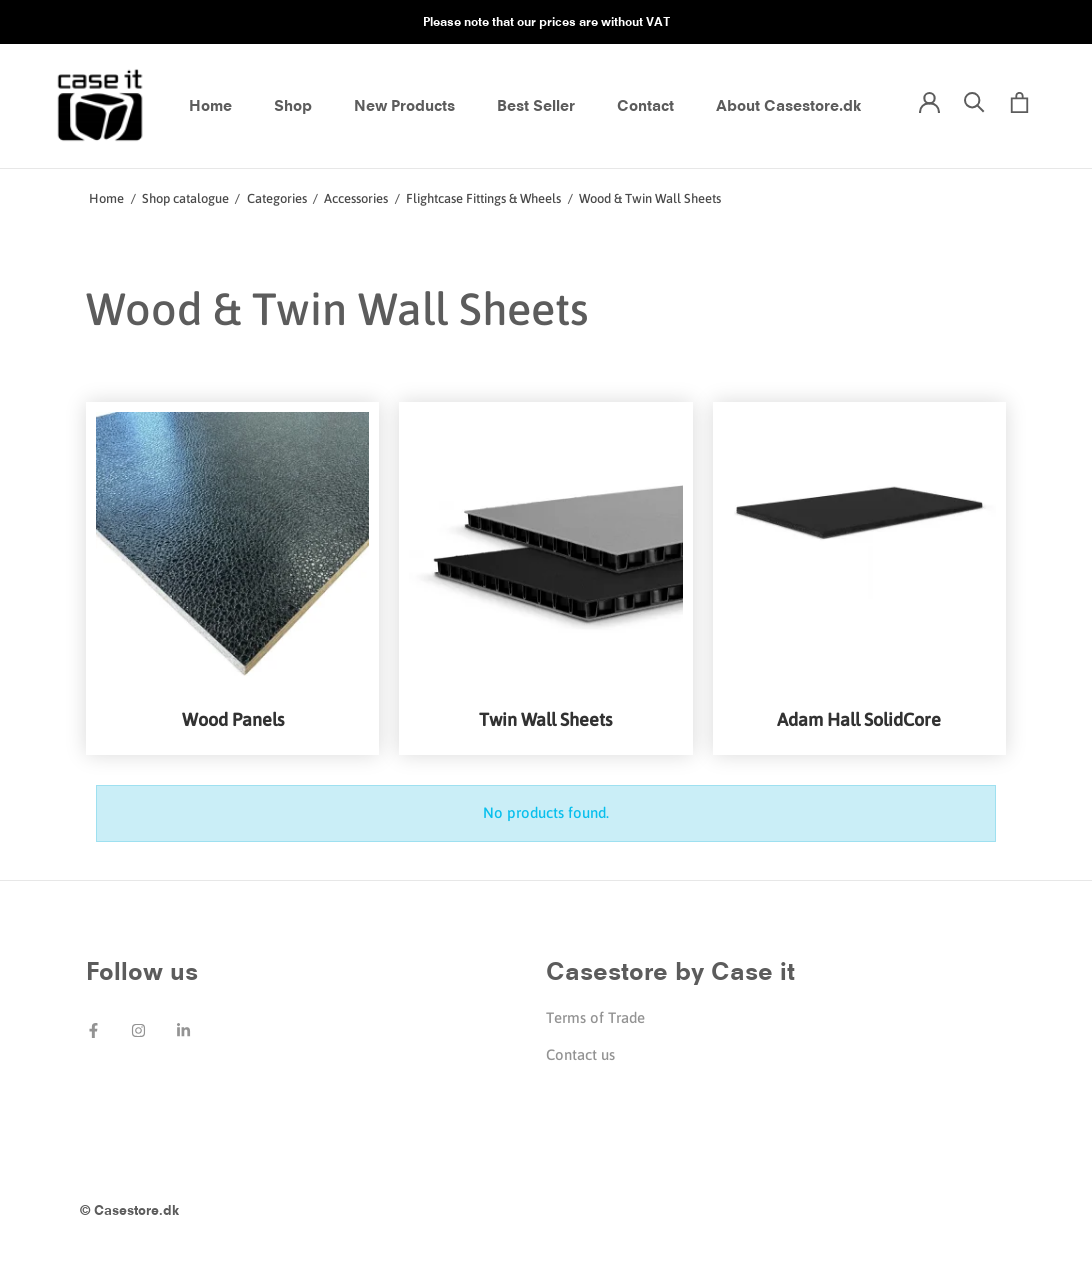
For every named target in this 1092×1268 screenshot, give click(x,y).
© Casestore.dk (129, 1210)
